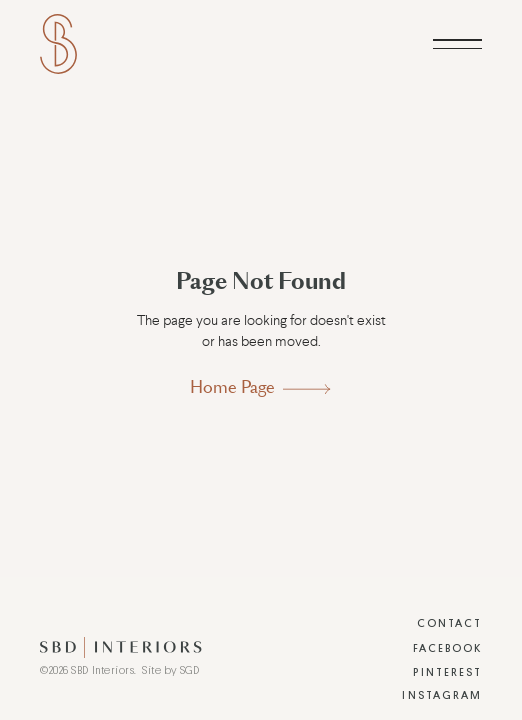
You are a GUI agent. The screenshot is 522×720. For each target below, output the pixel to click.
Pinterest (447, 672)
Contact (449, 623)
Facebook (448, 648)
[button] (457, 43)
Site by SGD (170, 670)
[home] (58, 44)
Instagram (442, 695)
